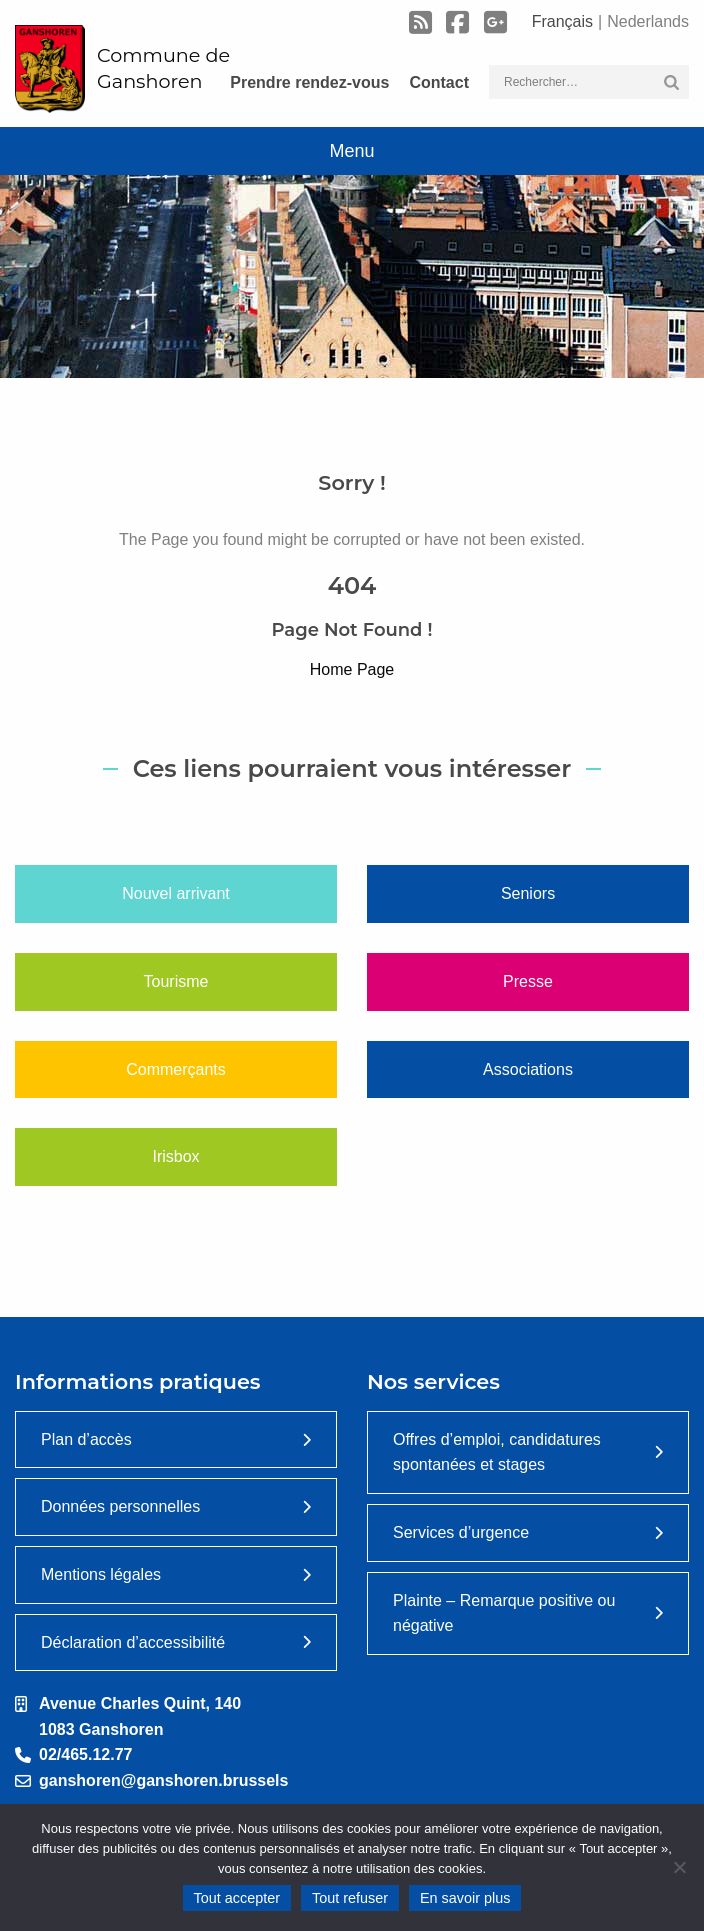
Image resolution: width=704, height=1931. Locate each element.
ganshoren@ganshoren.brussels (163, 1780)
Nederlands (648, 21)
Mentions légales (101, 1574)
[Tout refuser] (679, 1867)
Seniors (528, 893)
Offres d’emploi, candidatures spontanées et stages (497, 1452)
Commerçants (176, 1069)
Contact (439, 82)
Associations (528, 1069)
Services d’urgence (461, 1532)
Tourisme (176, 981)
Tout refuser (350, 1898)
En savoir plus (465, 1898)
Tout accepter (237, 1898)
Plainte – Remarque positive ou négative (504, 1613)
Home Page (352, 669)
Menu (351, 151)
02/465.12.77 (85, 1754)
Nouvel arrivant (176, 893)
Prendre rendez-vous (309, 82)
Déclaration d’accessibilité (133, 1642)
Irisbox (175, 1156)
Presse (528, 981)
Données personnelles (120, 1506)
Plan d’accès (86, 1439)
